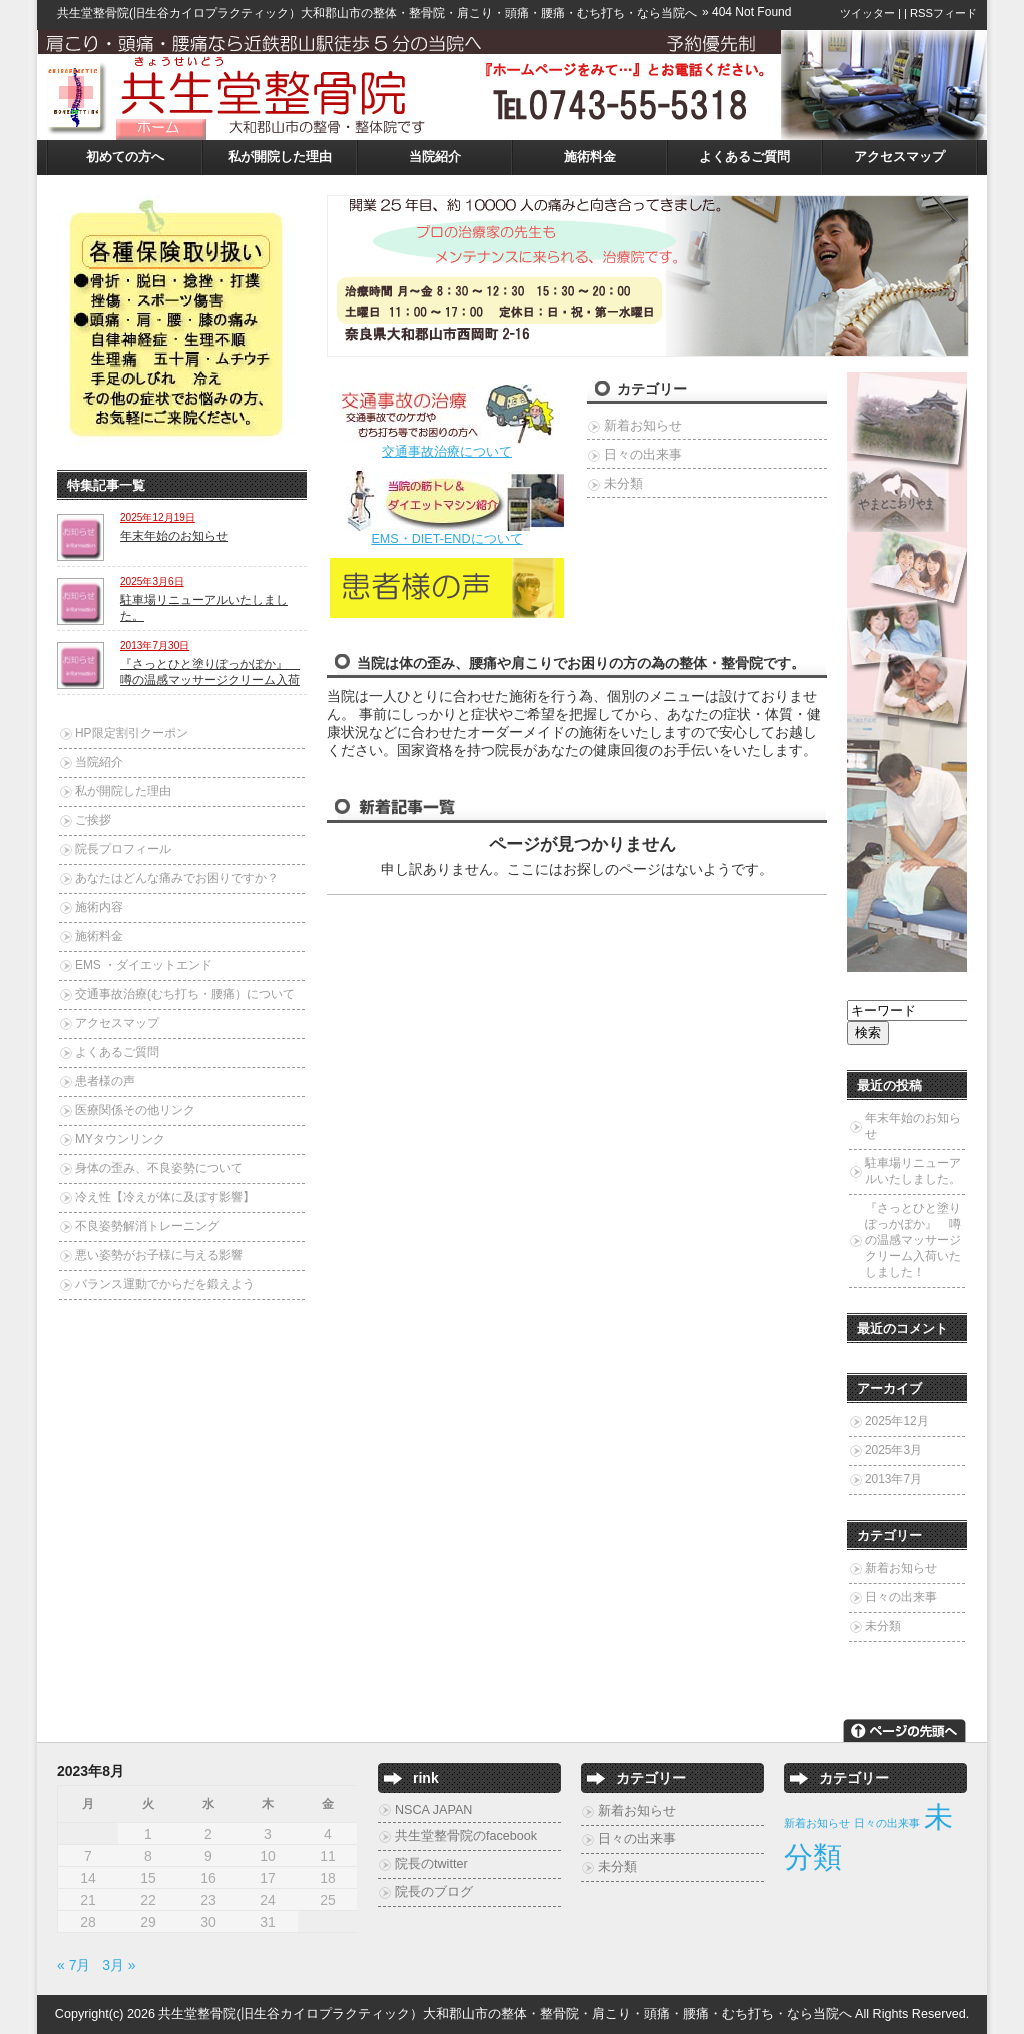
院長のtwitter (431, 1864)
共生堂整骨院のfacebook (466, 1836)
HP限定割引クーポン (131, 733)
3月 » (118, 1965)
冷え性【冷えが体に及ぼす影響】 (165, 1197)
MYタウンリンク (120, 1139)
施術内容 (99, 907)
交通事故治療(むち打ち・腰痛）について (185, 994)
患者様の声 (105, 1081)
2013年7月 (893, 1479)
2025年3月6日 (152, 581)
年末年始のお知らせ (174, 536)
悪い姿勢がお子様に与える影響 (159, 1255)
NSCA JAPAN (433, 1810)
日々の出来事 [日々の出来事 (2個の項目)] (887, 1823)
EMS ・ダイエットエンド (143, 965)
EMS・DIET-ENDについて (446, 539)
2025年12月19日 (157, 517)
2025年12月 (897, 1421)
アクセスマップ (899, 157)
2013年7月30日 (154, 645)
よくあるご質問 (744, 157)
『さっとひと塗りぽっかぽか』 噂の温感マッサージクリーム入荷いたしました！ (913, 1240)
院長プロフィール (123, 849)
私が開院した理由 (280, 157)
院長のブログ (434, 1892)
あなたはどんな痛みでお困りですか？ (177, 878)
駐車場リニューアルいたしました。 (913, 1171)
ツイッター (867, 13)
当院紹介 (435, 157)
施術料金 (590, 157)
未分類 (623, 484)
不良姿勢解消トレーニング (147, 1226)
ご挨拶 (93, 820)
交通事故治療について (447, 452)
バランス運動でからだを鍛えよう (165, 1284)
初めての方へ (125, 157)
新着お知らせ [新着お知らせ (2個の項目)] (817, 1823)
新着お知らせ (643, 426)
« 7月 (73, 1965)
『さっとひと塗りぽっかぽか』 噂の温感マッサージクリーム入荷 (210, 672)
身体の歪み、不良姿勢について (159, 1168)
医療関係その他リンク (135, 1110)
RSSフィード (943, 13)
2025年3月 (893, 1450)
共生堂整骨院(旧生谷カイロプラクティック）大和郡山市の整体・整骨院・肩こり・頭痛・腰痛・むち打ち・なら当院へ (377, 13)
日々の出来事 (643, 455)
